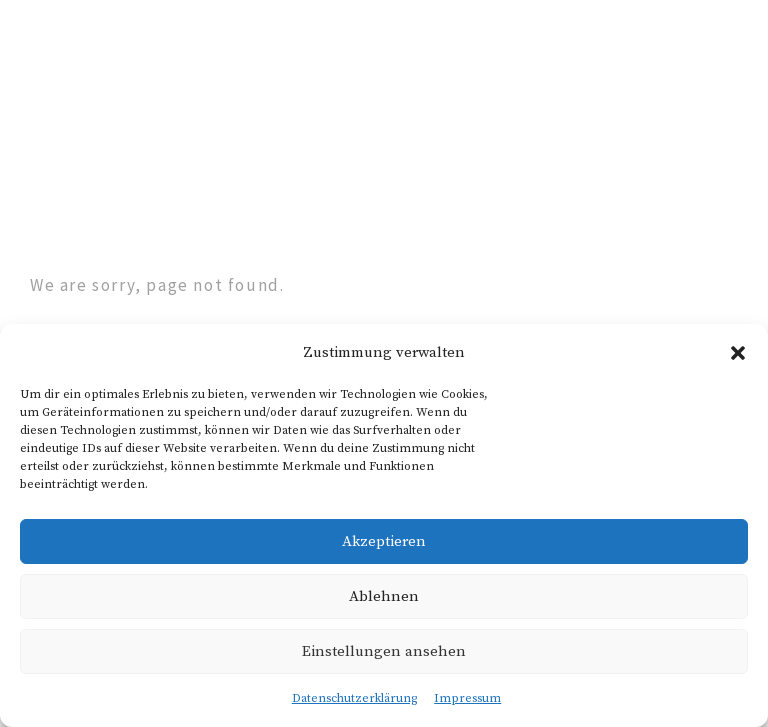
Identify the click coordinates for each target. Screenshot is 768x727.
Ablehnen (384, 596)
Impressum (467, 698)
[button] (738, 353)
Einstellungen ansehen (384, 651)
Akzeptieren (384, 541)
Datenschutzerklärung (354, 698)
